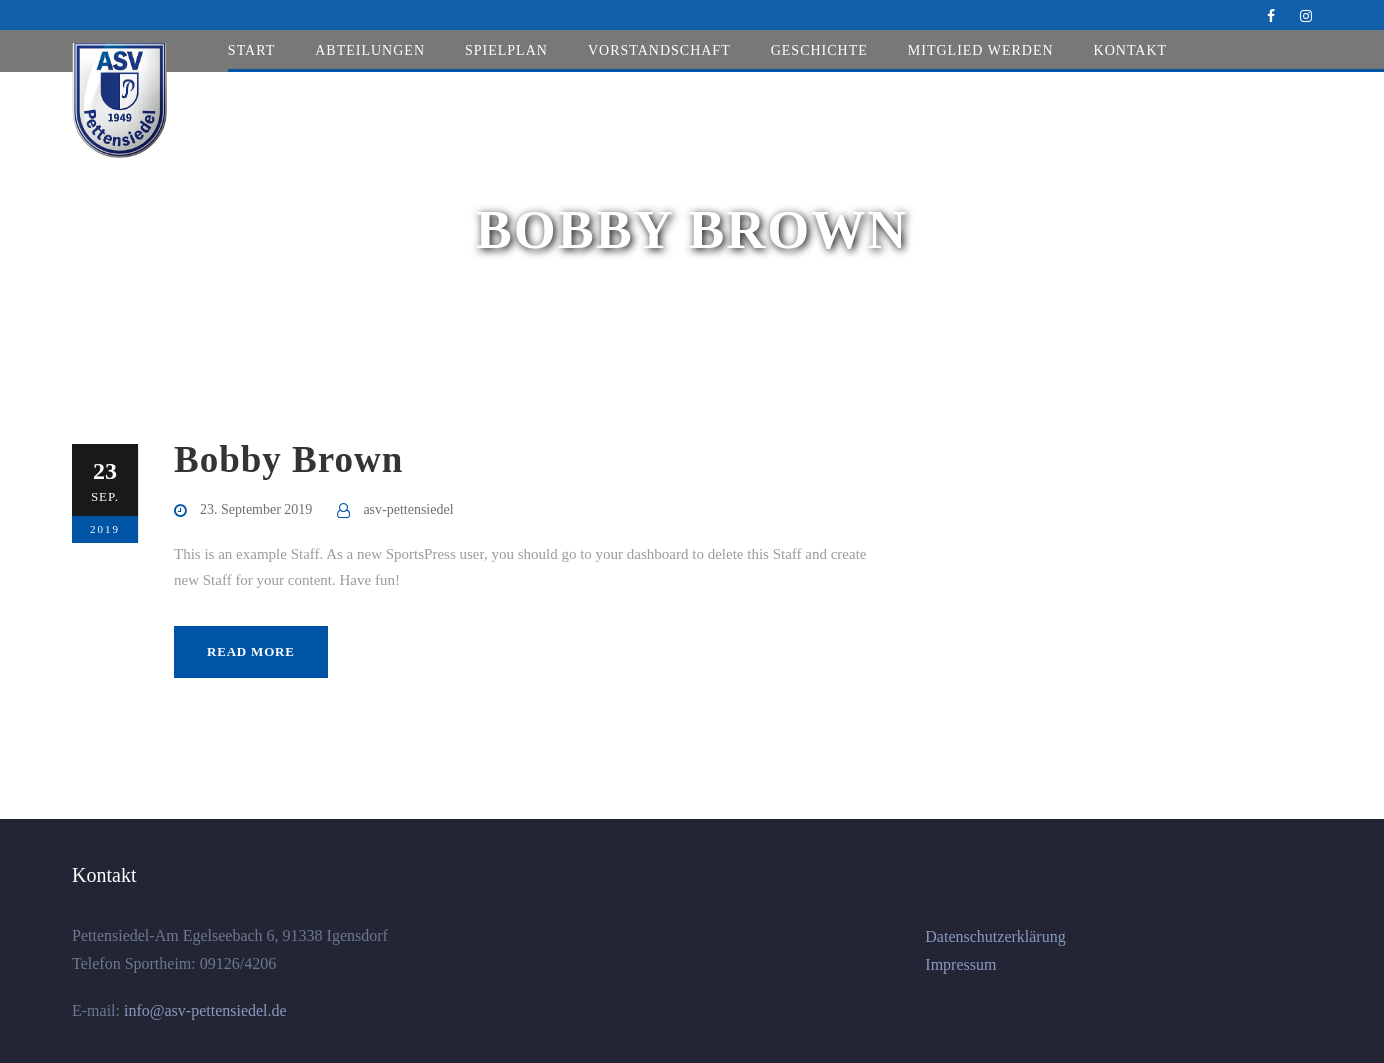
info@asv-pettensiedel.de (203, 1010)
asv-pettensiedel (408, 509)
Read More (251, 651)
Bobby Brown (288, 459)
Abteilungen (370, 50)
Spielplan (506, 50)
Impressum (960, 964)
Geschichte (819, 50)
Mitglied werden (981, 50)
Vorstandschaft (659, 50)
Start (251, 50)
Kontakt (1131, 50)
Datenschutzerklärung (995, 936)
